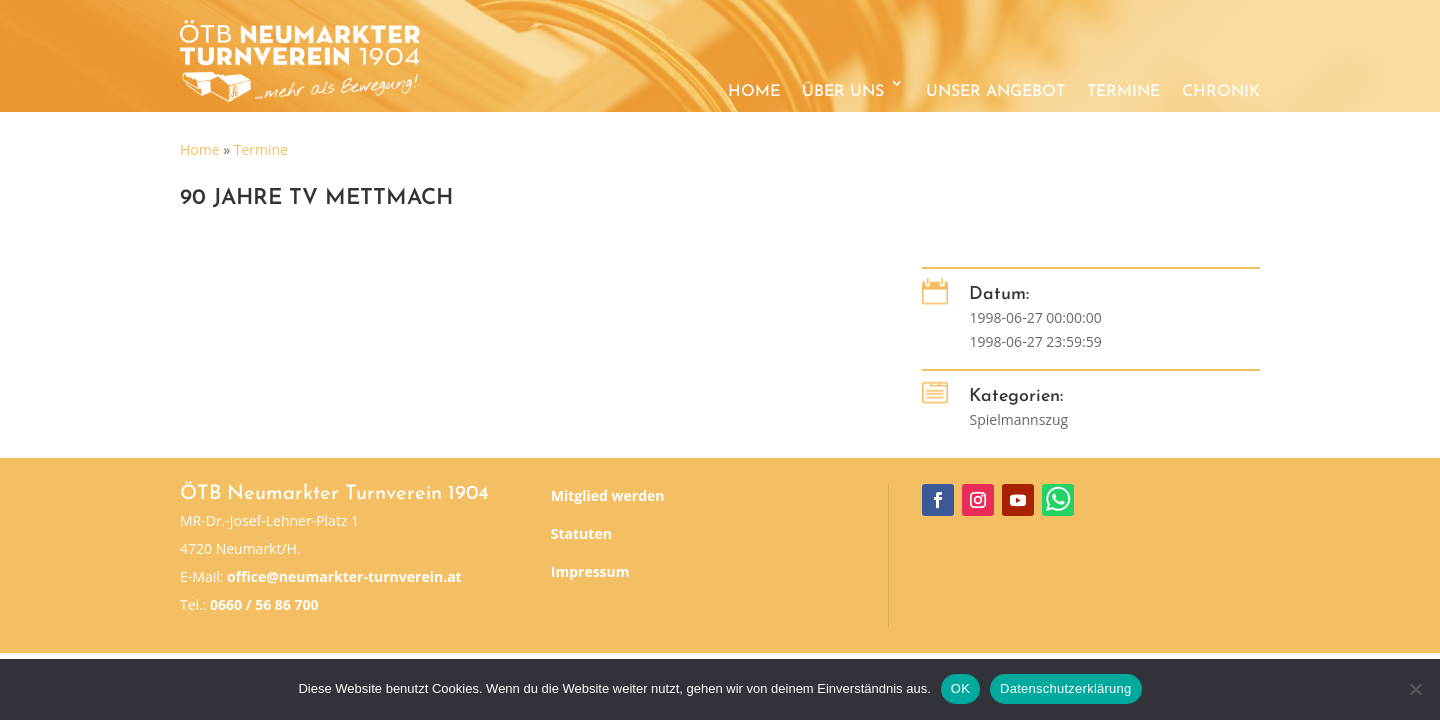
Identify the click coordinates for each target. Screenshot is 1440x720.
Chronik (1221, 92)
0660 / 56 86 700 (264, 604)
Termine (1123, 92)
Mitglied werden (608, 495)
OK (960, 688)
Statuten (581, 533)
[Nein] (1415, 689)
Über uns (843, 92)
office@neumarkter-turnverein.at (344, 576)
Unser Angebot (995, 92)
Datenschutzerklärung (1065, 688)
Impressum (590, 571)
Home (754, 92)
